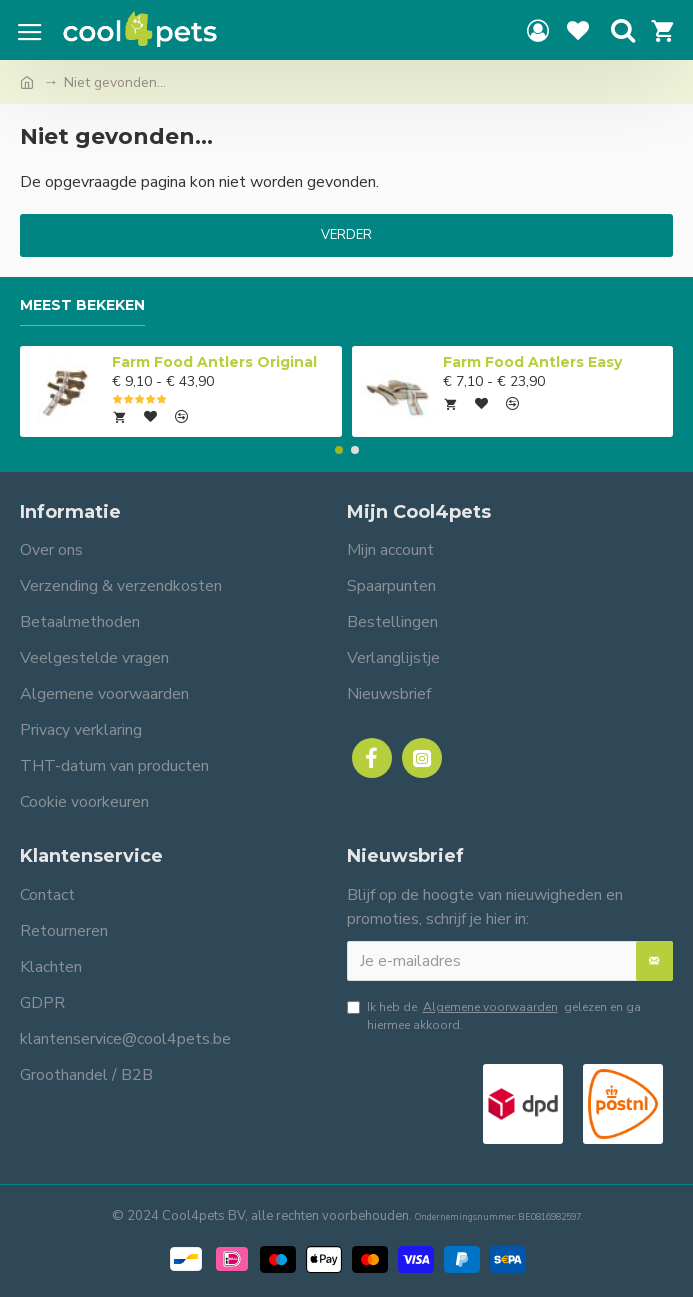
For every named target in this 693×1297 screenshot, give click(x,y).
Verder (346, 235)
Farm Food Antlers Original (214, 362)
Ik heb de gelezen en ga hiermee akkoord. (494, 1015)
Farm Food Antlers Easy (532, 362)
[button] (339, 450)
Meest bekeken (82, 305)
